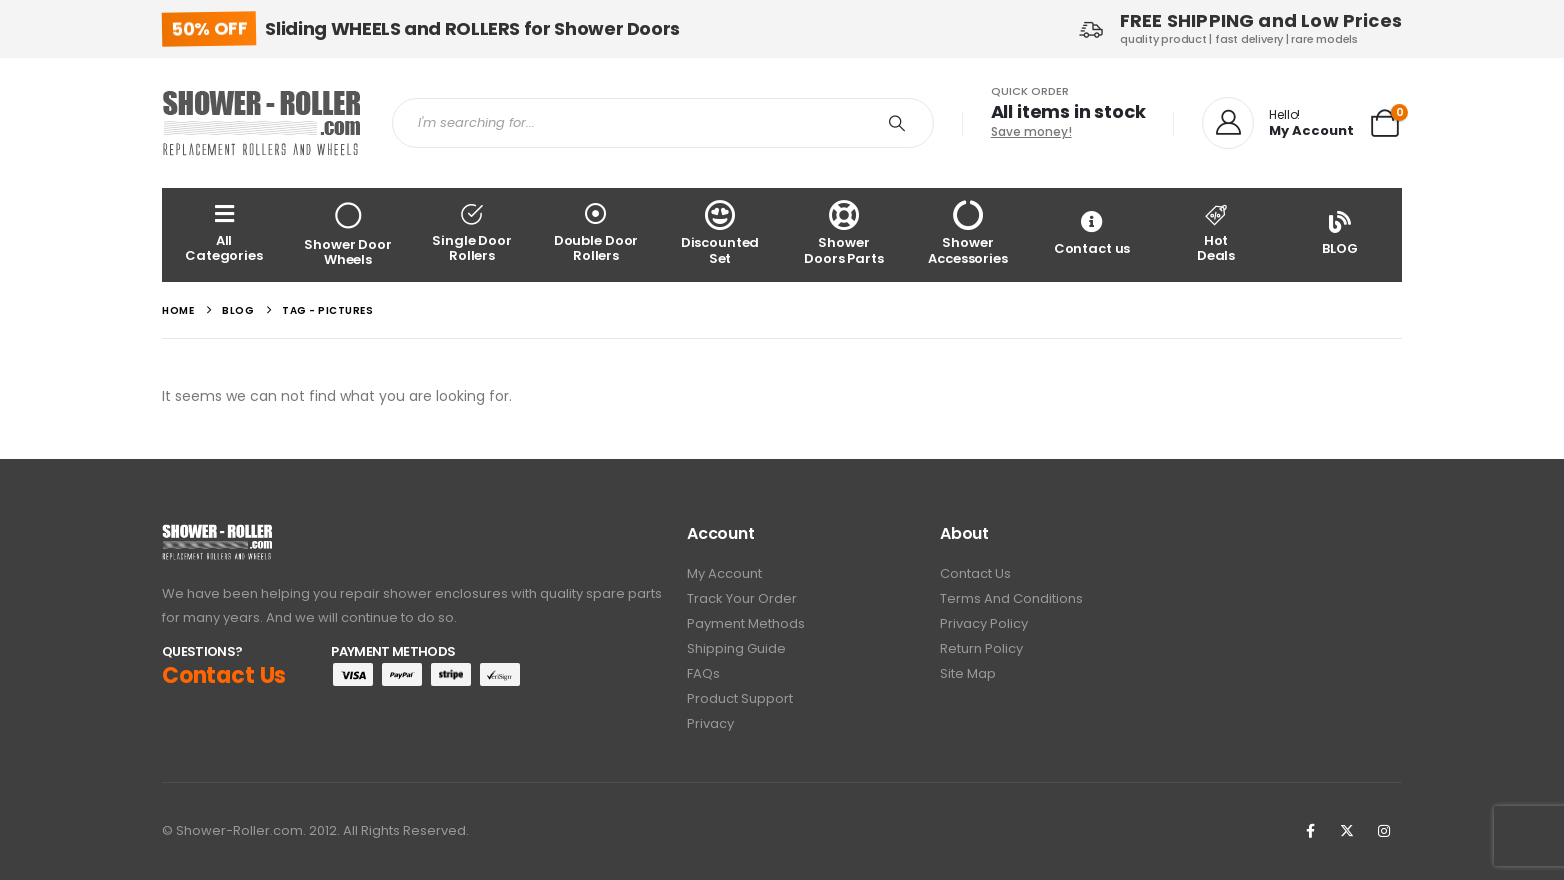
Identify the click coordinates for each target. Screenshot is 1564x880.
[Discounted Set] (720, 234)
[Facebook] (1310, 832)
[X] (1347, 832)
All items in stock (1068, 111)
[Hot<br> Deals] (1216, 234)
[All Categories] (224, 234)
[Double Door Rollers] (596, 234)
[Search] (897, 123)
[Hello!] (1278, 124)
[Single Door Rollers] (472, 234)
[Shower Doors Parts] (844, 234)
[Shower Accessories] (968, 234)
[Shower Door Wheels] (348, 234)
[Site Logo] (262, 123)
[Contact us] (1092, 234)
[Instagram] (1384, 832)
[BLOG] (1340, 234)
